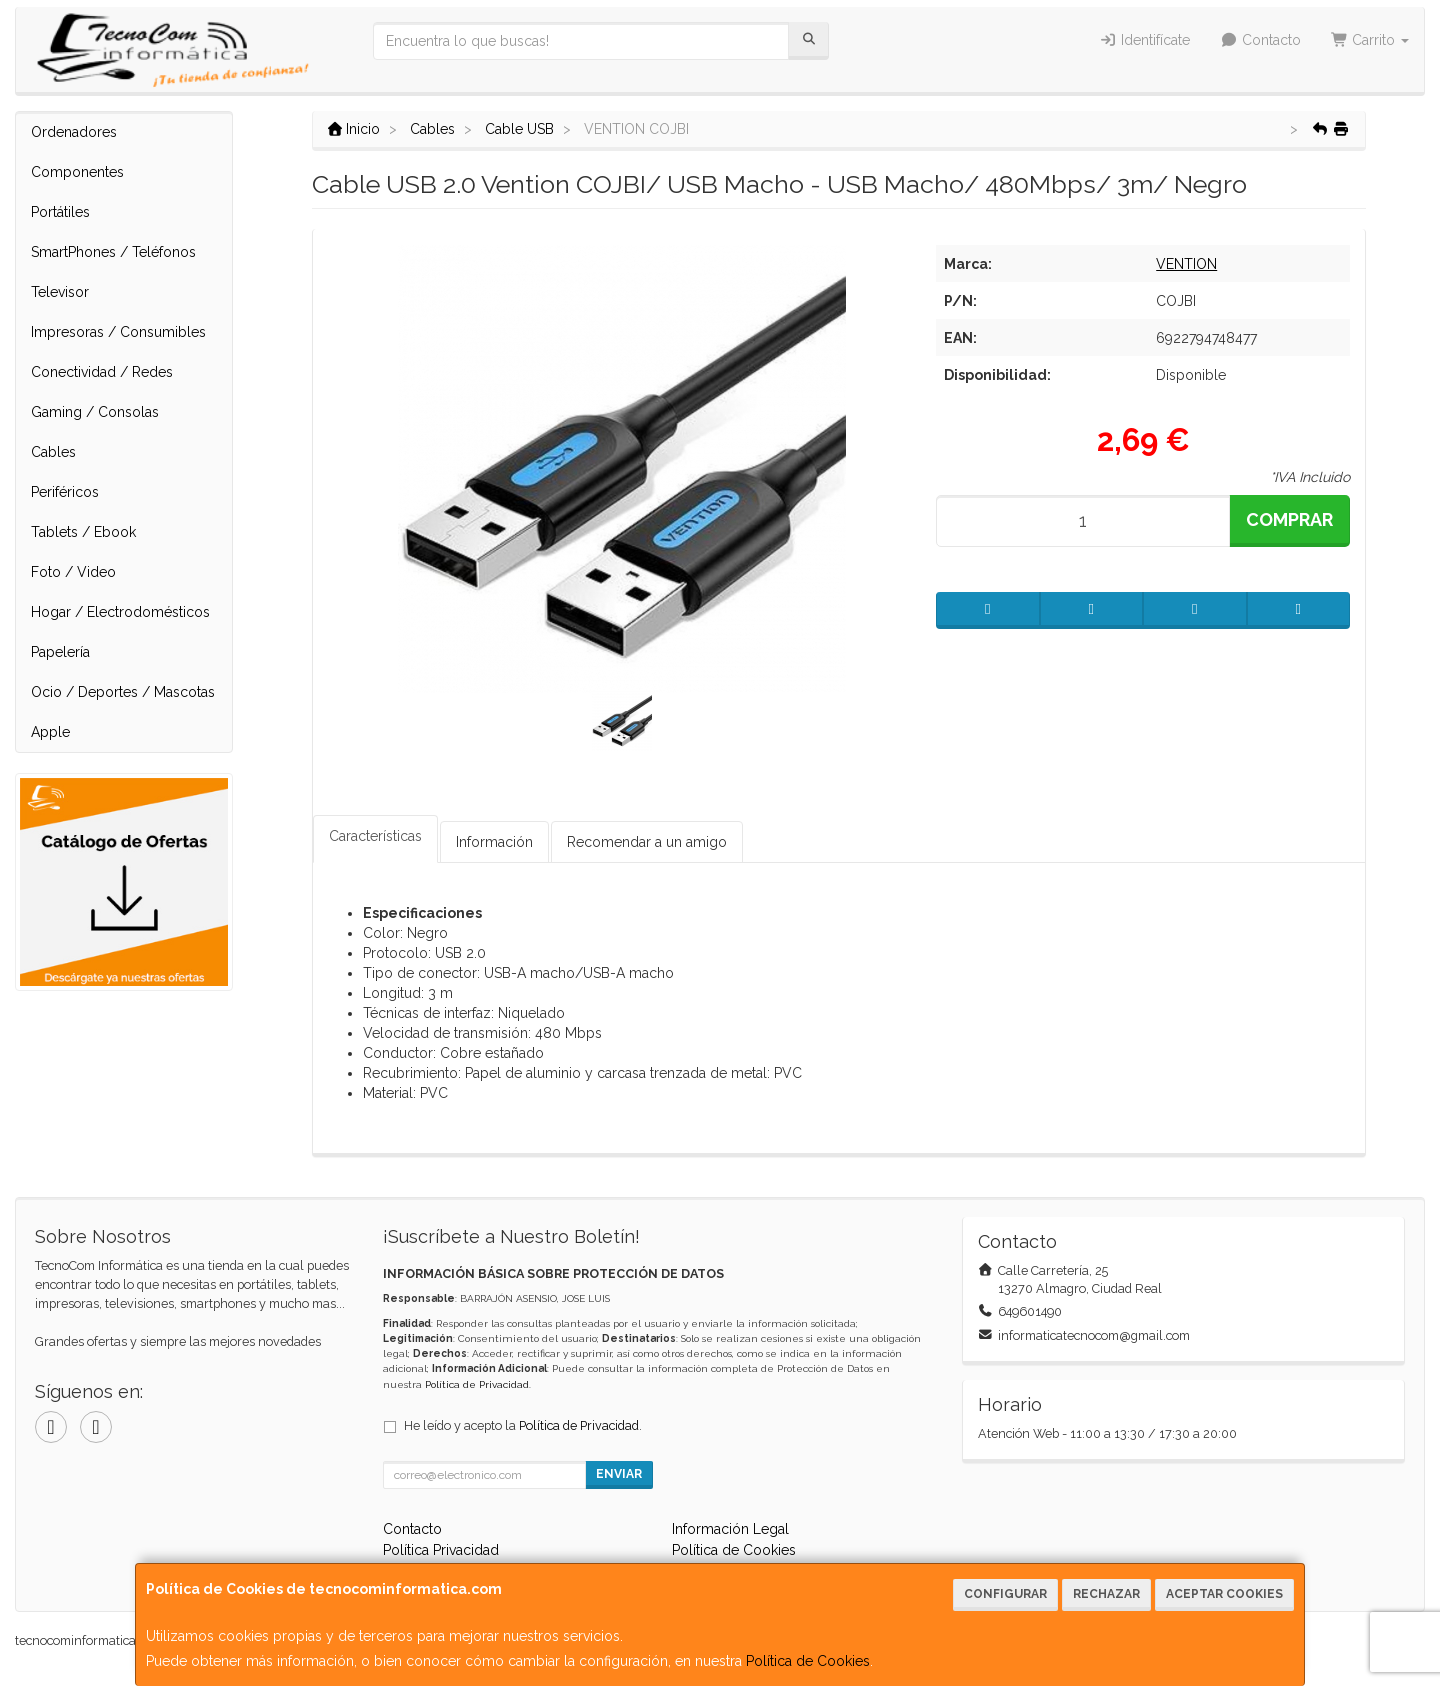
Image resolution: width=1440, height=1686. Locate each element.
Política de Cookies (808, 1661)
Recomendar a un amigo (647, 842)
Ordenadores (74, 132)
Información (494, 842)
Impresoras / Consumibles (118, 332)
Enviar (619, 1474)
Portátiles (60, 212)
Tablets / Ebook (83, 532)
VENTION (1186, 264)
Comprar (1289, 519)
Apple (50, 732)
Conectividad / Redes (102, 372)
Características (375, 836)
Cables (53, 452)
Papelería (60, 652)
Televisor (60, 292)
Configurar (1005, 1594)
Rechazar (1106, 1594)
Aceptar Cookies (1224, 1594)
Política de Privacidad (477, 1384)
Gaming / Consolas (95, 412)
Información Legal (730, 1529)
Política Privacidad (441, 1550)
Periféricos (65, 492)
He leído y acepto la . (523, 1425)
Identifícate (1145, 40)
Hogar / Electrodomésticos (120, 612)
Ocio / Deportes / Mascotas (123, 692)
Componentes (77, 172)
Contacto (1260, 40)
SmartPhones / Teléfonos (113, 252)
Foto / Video (73, 572)
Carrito (1370, 40)
